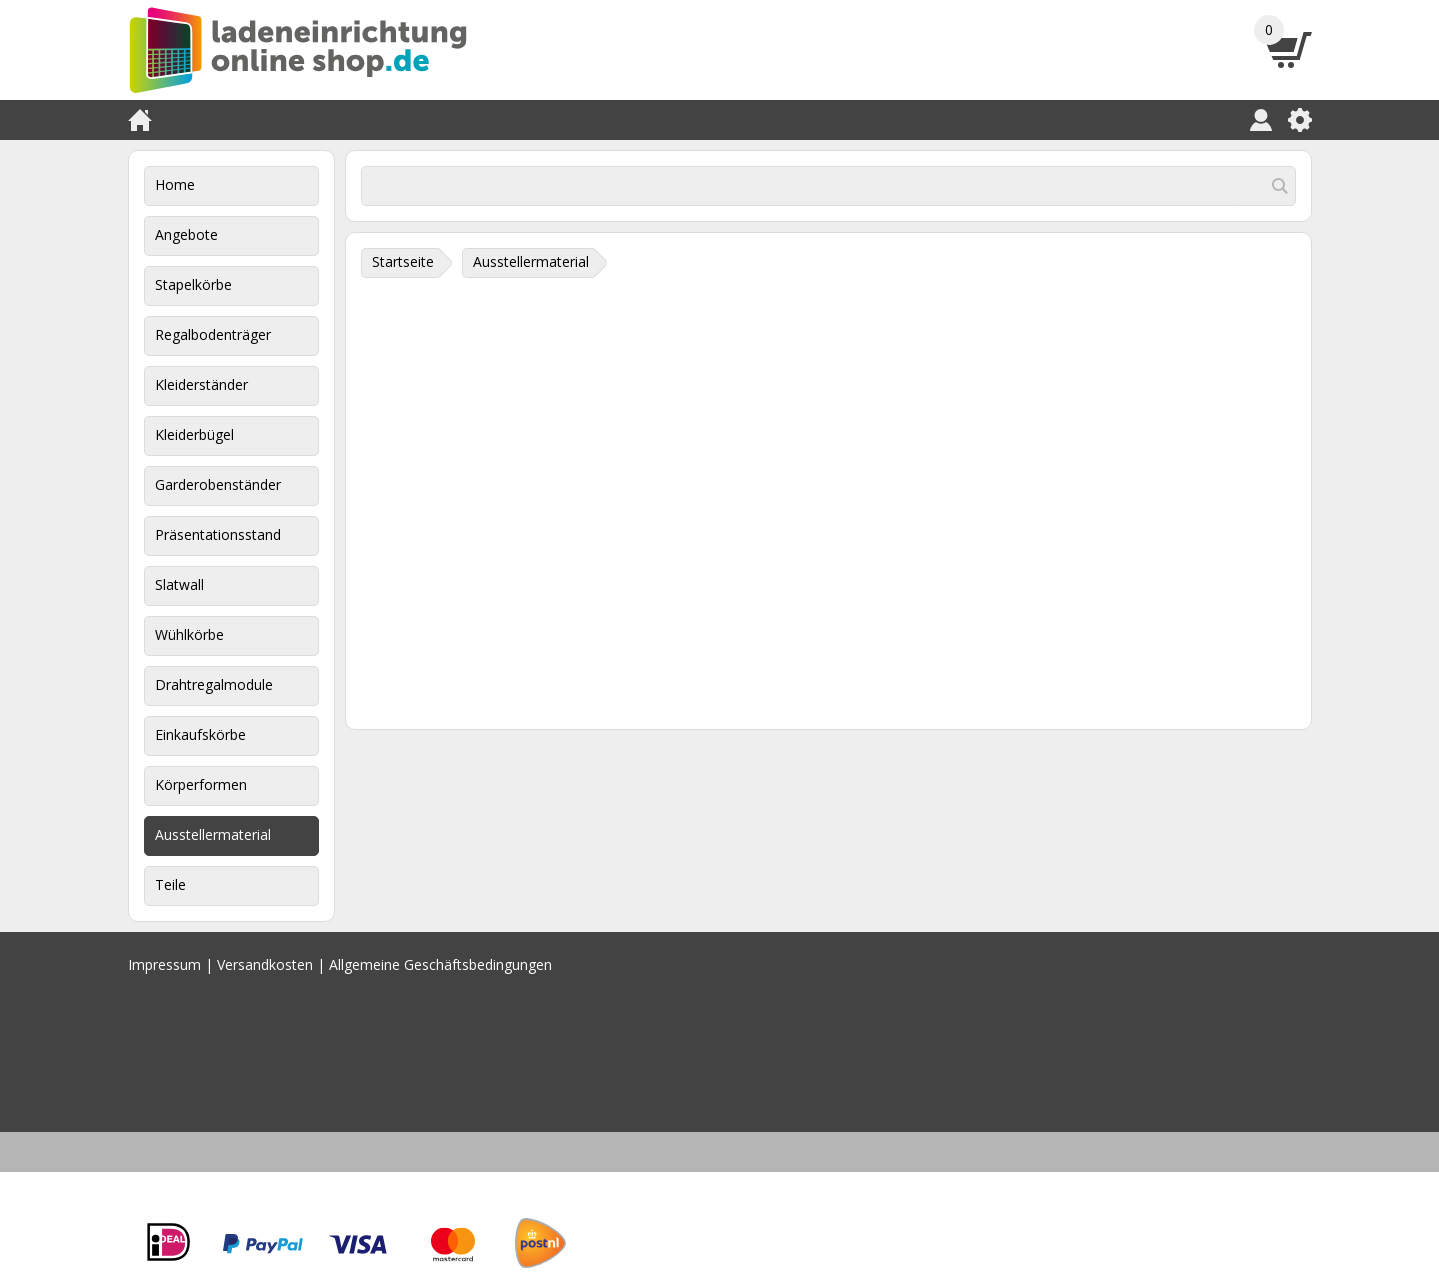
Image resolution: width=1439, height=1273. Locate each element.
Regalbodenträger (213, 334)
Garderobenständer (218, 484)
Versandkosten (265, 964)
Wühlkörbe (189, 634)
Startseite (403, 261)
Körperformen (201, 784)
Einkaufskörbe (200, 734)
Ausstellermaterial (213, 834)
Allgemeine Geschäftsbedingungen (440, 964)
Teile (170, 884)
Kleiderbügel (194, 434)
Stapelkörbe (193, 284)
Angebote (186, 234)
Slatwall (179, 584)
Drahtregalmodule (214, 684)
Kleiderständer (201, 384)
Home (175, 184)
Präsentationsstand (218, 534)
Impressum (164, 964)
